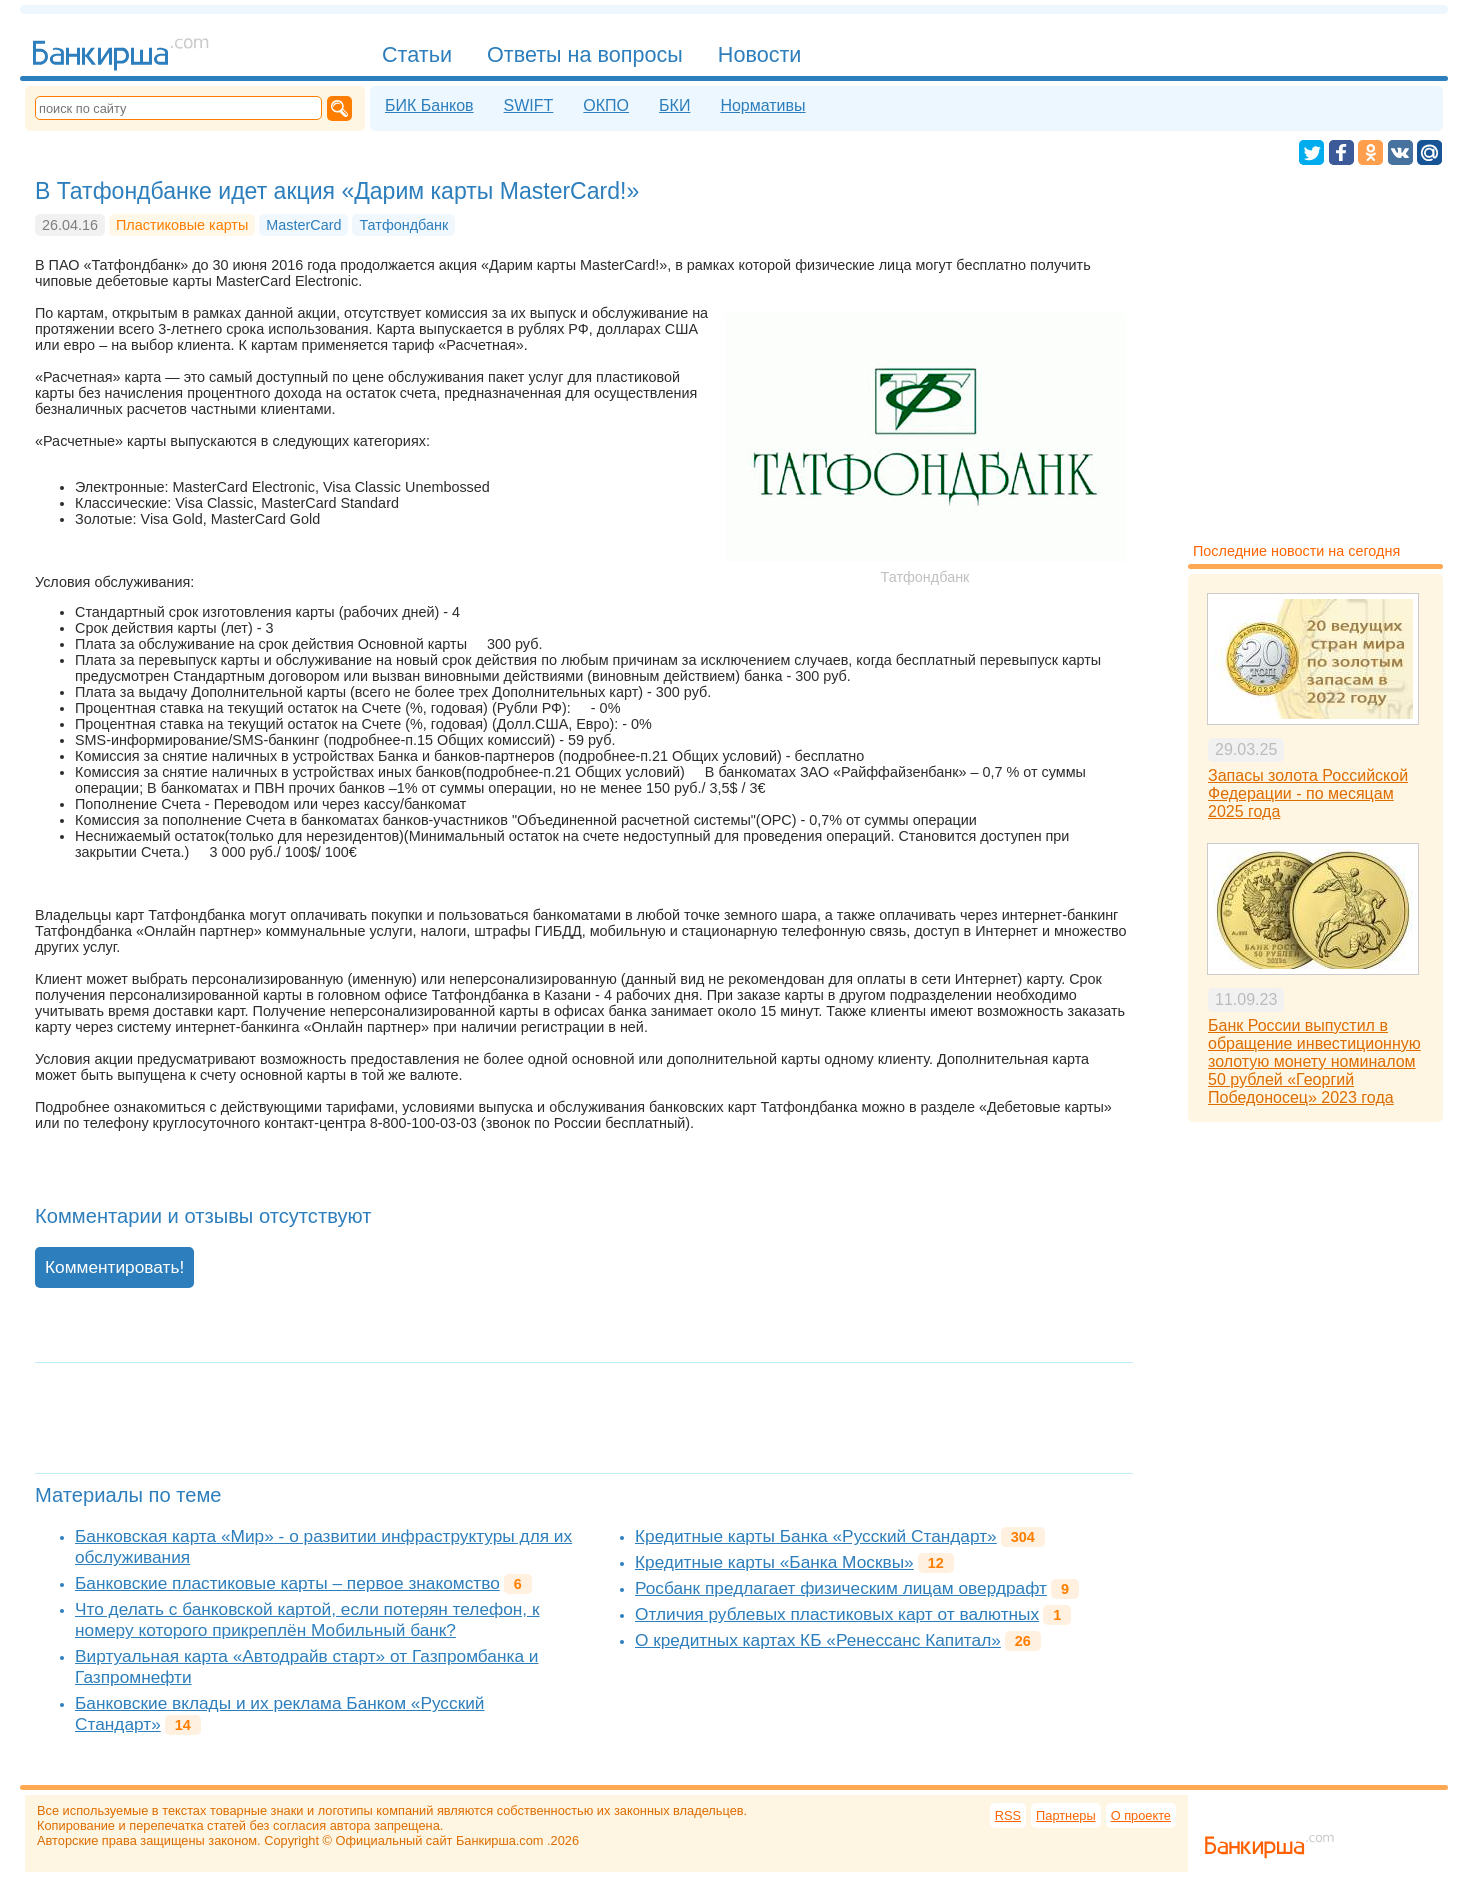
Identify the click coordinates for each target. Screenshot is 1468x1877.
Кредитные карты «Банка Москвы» (774, 1562)
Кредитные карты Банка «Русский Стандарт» (816, 1536)
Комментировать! (114, 1267)
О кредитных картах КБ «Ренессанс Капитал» (818, 1640)
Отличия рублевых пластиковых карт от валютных (837, 1614)
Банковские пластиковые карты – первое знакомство (287, 1583)
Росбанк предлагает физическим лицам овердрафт (841, 1588)
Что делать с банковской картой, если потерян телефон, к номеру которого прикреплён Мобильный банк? (307, 1619)
